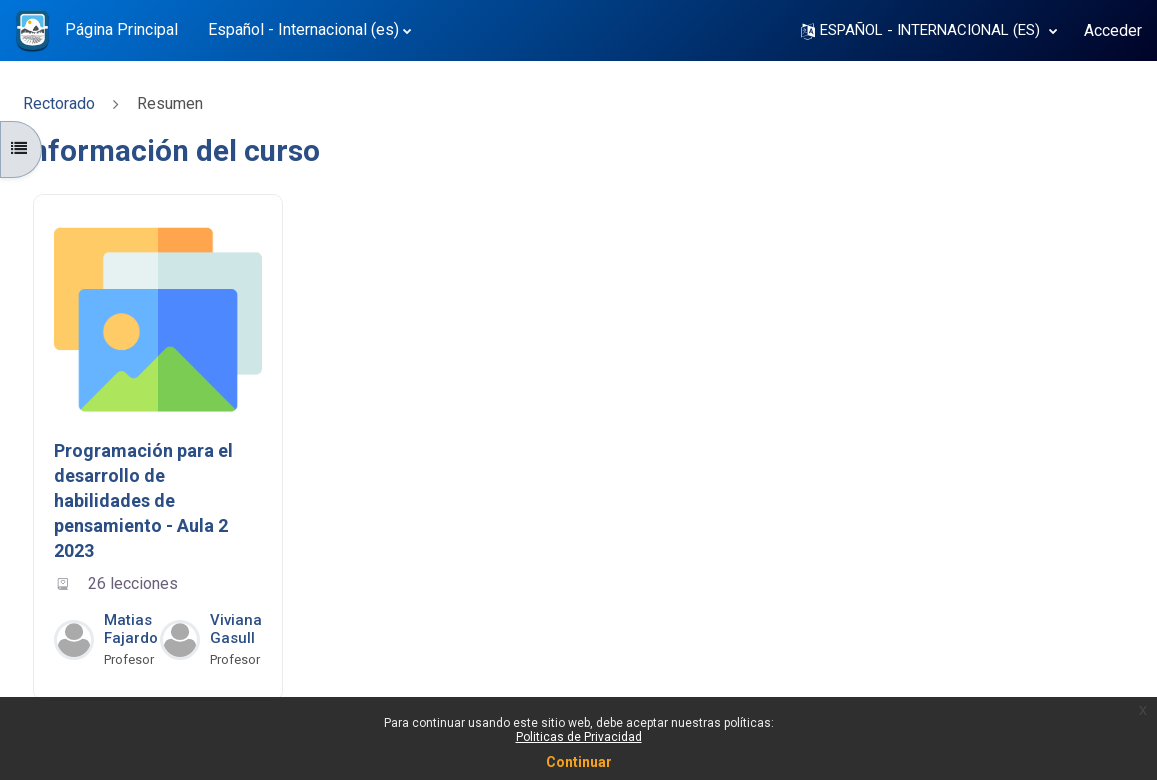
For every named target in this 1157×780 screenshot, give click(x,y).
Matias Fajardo (131, 629)
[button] (929, 30)
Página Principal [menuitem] (121, 29)
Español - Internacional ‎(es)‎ (303, 29)
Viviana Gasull (236, 629)
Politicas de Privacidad (579, 737)
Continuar (579, 762)
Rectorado (59, 103)
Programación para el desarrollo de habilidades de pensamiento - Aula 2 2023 (143, 501)
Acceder (1113, 30)
